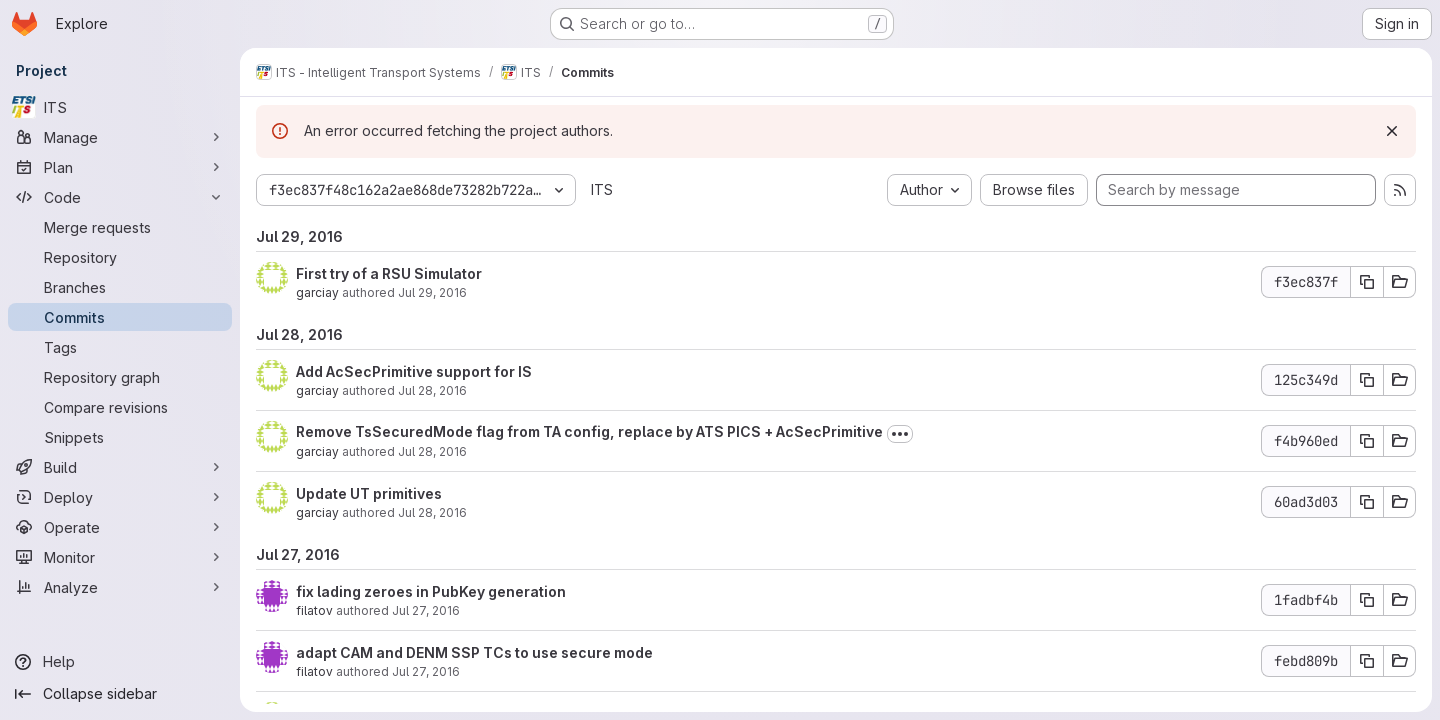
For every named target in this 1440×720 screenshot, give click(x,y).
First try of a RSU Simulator (389, 273)
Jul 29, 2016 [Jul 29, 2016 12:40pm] (432, 292)
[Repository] (120, 257)
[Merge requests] (120, 227)
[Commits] (120, 317)
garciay (317, 292)
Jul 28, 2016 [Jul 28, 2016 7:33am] (432, 451)
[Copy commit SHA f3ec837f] (1367, 282)
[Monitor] (120, 557)
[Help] (120, 662)
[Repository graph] (120, 377)
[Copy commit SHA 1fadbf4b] (1367, 600)
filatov (314, 610)
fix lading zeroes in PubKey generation (431, 591)
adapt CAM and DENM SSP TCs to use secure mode (474, 652)
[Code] (120, 197)
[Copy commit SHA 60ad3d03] (1367, 502)
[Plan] (120, 167)
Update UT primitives (369, 493)
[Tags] (120, 347)
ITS (602, 189)
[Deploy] (120, 497)
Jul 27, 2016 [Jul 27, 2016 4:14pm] (426, 610)
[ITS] (120, 107)
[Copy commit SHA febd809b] (1367, 661)
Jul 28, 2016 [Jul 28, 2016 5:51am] (432, 512)
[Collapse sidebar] (120, 694)
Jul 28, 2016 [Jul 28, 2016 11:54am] (432, 390)
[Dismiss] (1392, 131)
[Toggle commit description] (900, 434)
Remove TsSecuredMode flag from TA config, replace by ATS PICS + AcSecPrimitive (589, 431)
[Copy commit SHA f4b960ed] (1367, 441)
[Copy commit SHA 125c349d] (1367, 380)
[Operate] (120, 527)
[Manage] (120, 137)
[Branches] (120, 287)
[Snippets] (120, 437)
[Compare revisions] (120, 407)
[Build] (120, 467)
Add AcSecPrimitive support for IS (414, 371)
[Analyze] (120, 587)
